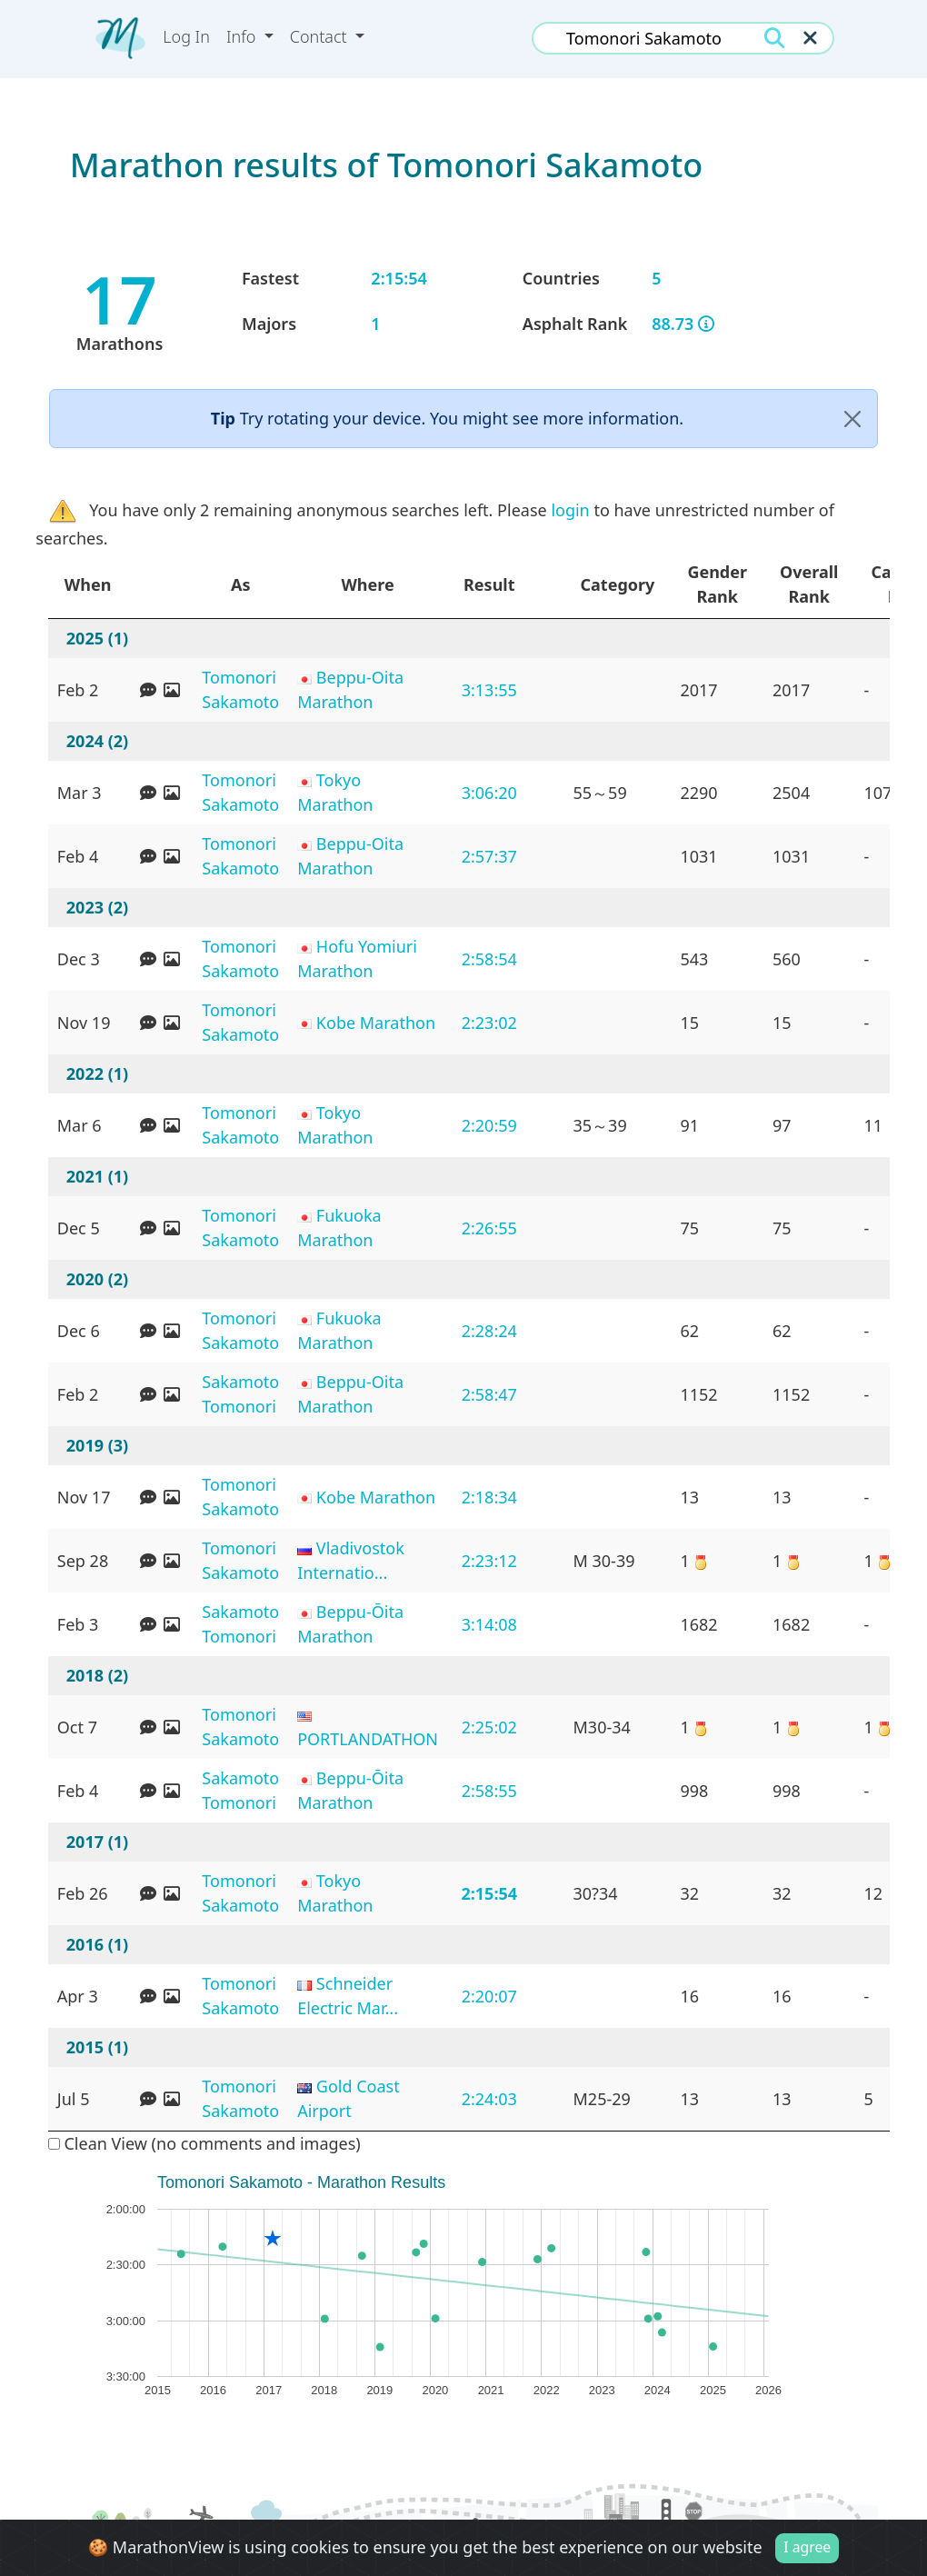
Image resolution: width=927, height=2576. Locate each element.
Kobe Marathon (375, 1022)
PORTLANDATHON (367, 1739)
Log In (186, 36)
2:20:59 (489, 1125)
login (570, 510)
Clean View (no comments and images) (204, 2143)
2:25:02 (489, 1727)
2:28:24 (489, 1331)
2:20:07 (489, 1996)
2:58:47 (489, 1394)
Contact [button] (321, 36)
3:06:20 (489, 793)
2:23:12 (489, 1561)
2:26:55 (489, 1228)
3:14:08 (489, 1624)
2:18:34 (489, 1497)
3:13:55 (489, 690)
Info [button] (243, 36)
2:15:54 (489, 1893)
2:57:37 (489, 856)
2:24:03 (489, 2099)
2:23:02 (489, 1022)
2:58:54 (489, 959)
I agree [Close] (807, 2547)
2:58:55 (489, 1791)
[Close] (852, 418)
